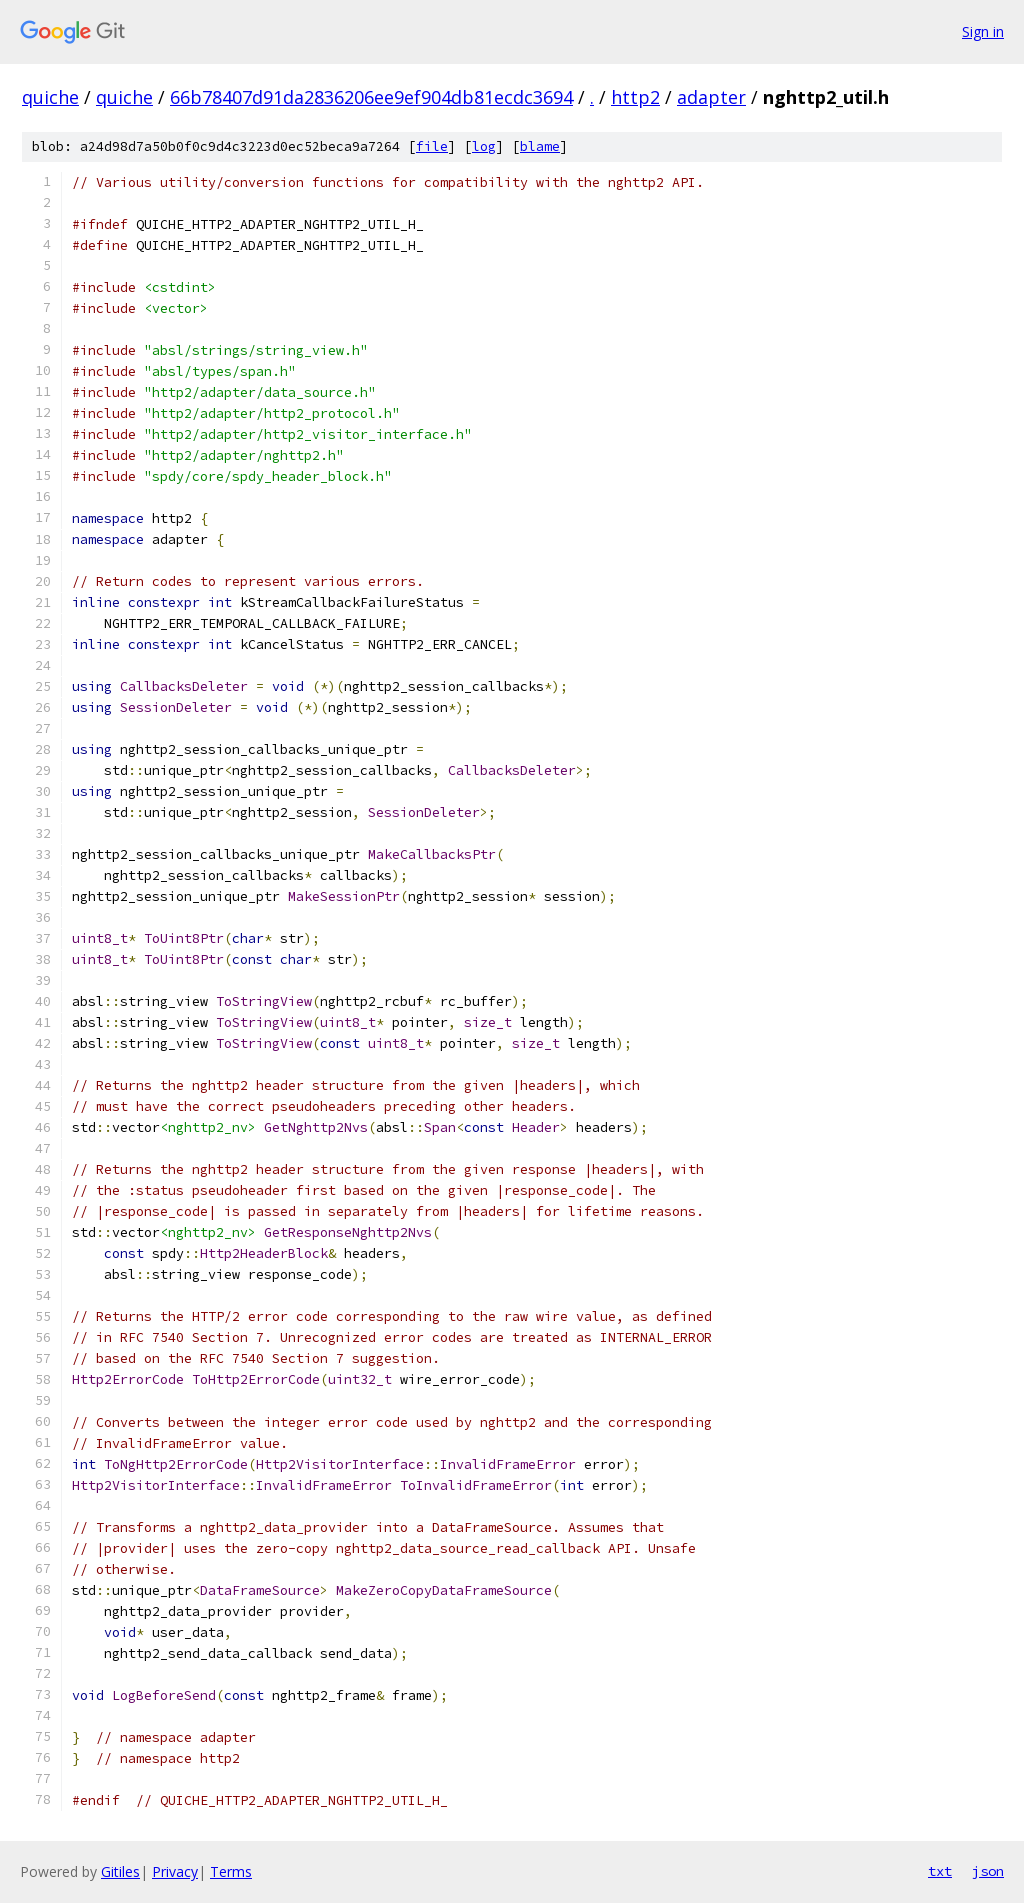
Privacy (175, 1871)
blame (540, 146)
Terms (231, 1871)
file (432, 146)
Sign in (983, 31)
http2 (635, 97)
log (484, 146)
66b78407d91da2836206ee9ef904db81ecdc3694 (371, 97)
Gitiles (120, 1871)
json (988, 1871)
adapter (711, 97)
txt (940, 1871)
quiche (50, 97)
